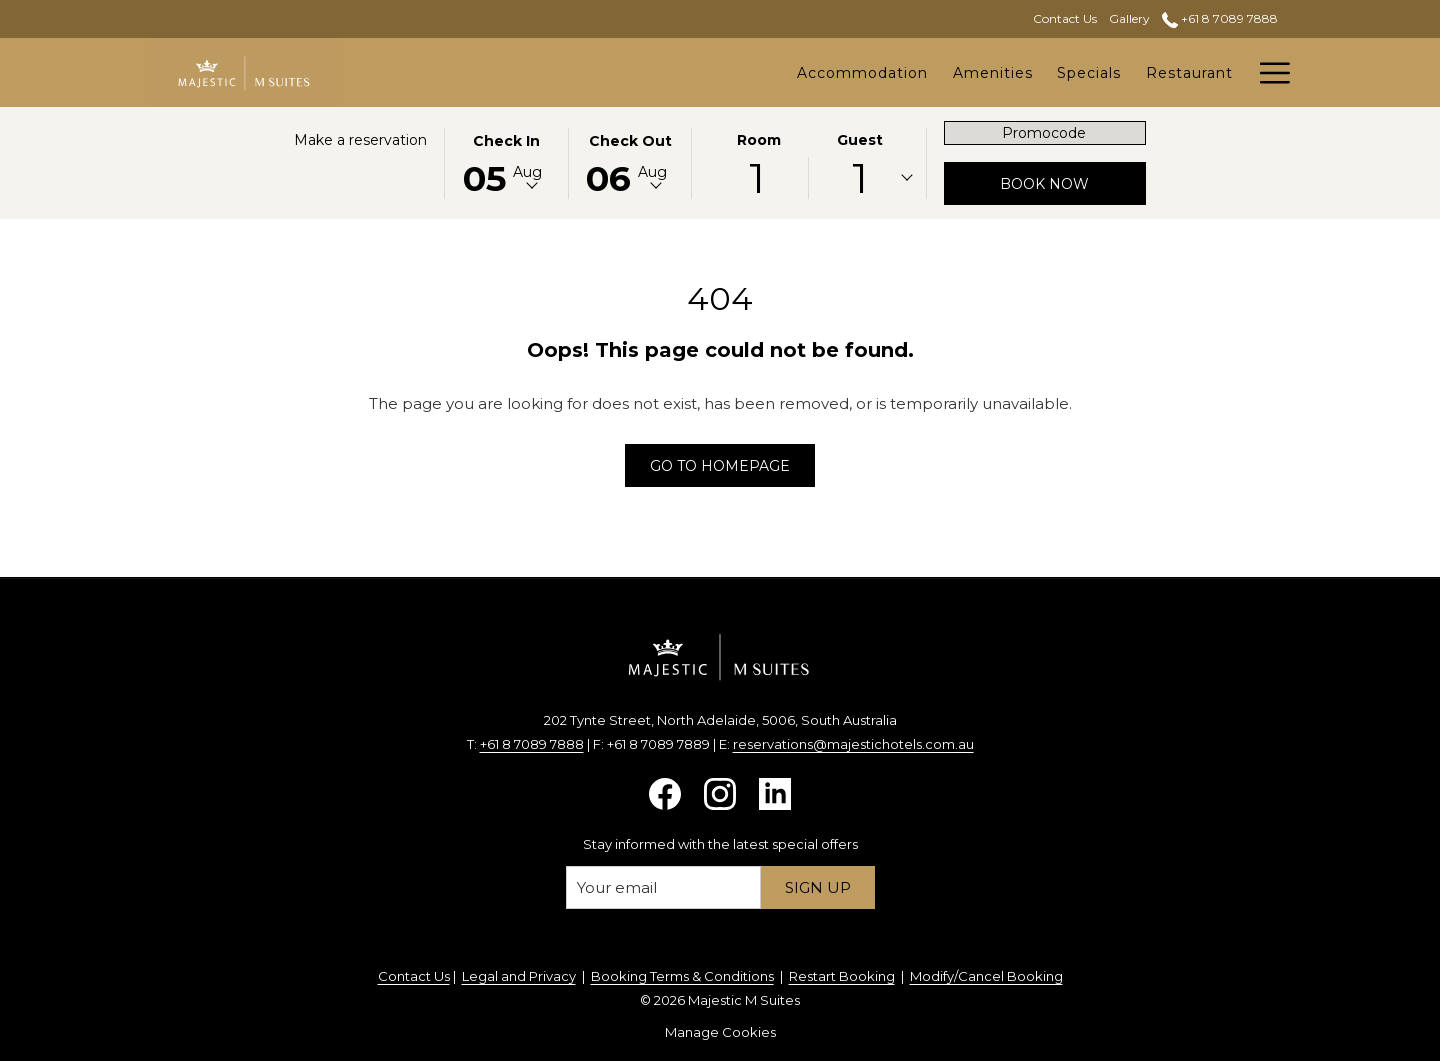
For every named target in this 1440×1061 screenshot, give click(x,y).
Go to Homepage (720, 466)
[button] (506, 162)
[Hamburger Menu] (1267, 72)
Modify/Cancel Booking (986, 976)
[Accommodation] (649, 72)
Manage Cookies (720, 1032)
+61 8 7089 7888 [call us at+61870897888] (1220, 18)
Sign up (818, 887)
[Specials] (875, 72)
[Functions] (1082, 72)
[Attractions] (1190, 72)
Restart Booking (842, 976)
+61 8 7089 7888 (532, 744)
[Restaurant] (976, 72)
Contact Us (414, 976)
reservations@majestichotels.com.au (853, 744)
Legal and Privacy (519, 976)
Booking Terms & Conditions (682, 976)
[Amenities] (779, 72)
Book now (1073, 183)
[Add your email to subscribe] (663, 887)
